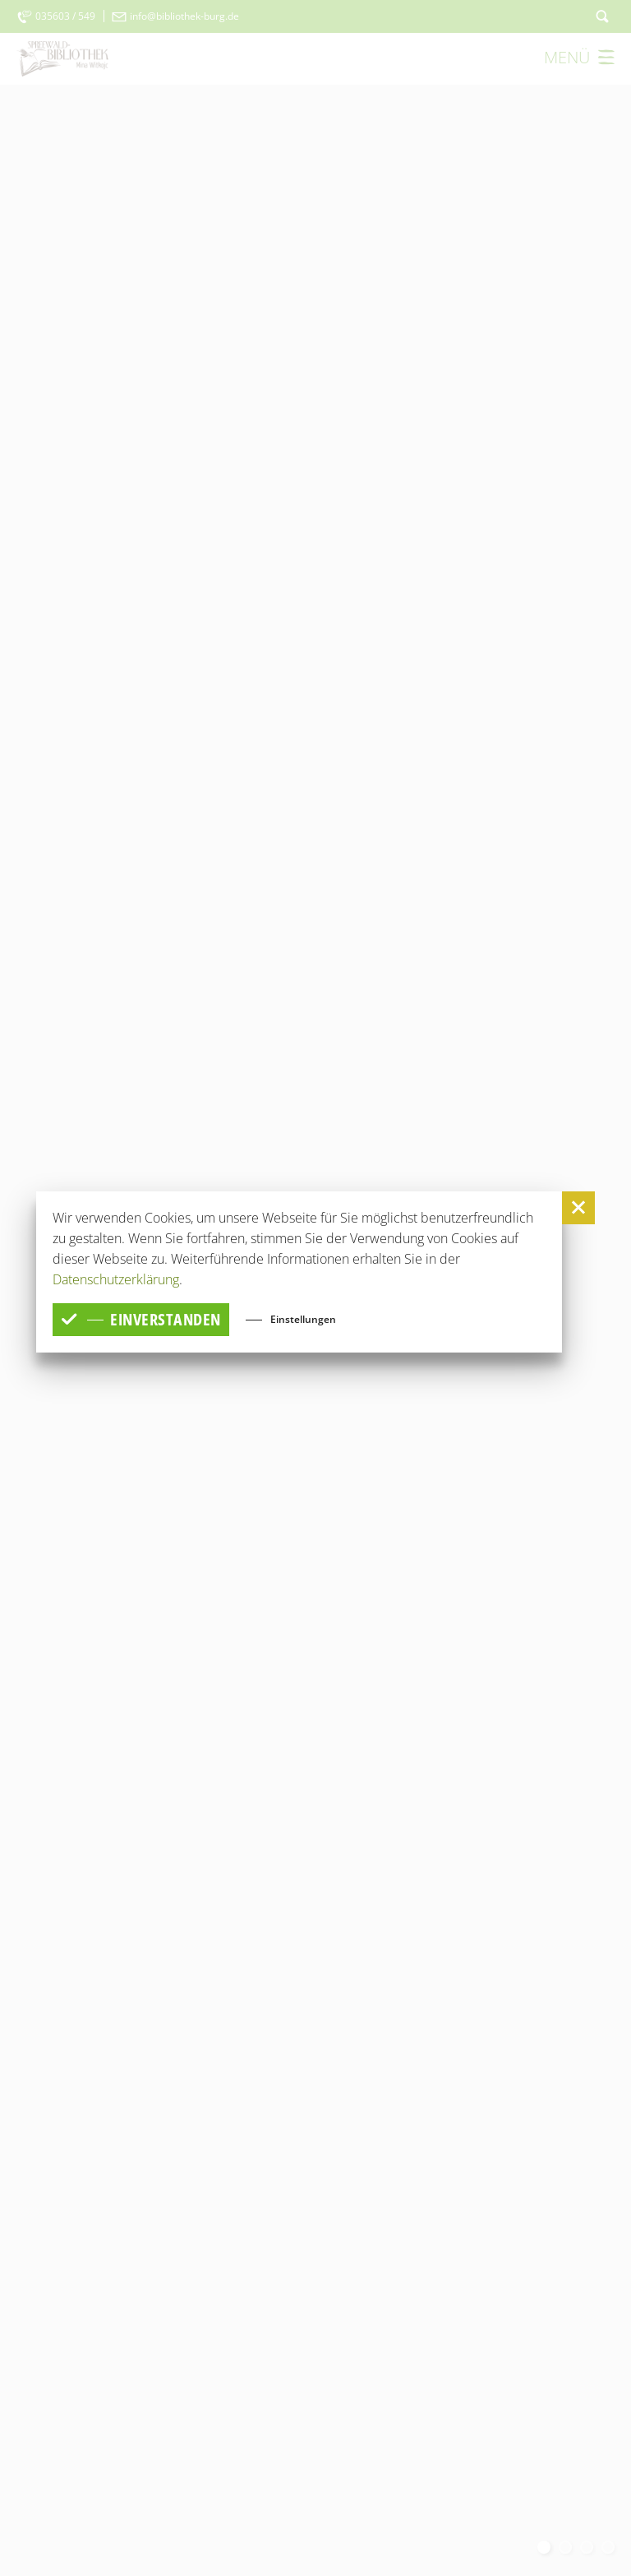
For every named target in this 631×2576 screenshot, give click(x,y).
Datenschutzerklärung (116, 1279)
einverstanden (141, 1319)
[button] (578, 1207)
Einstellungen (303, 1318)
